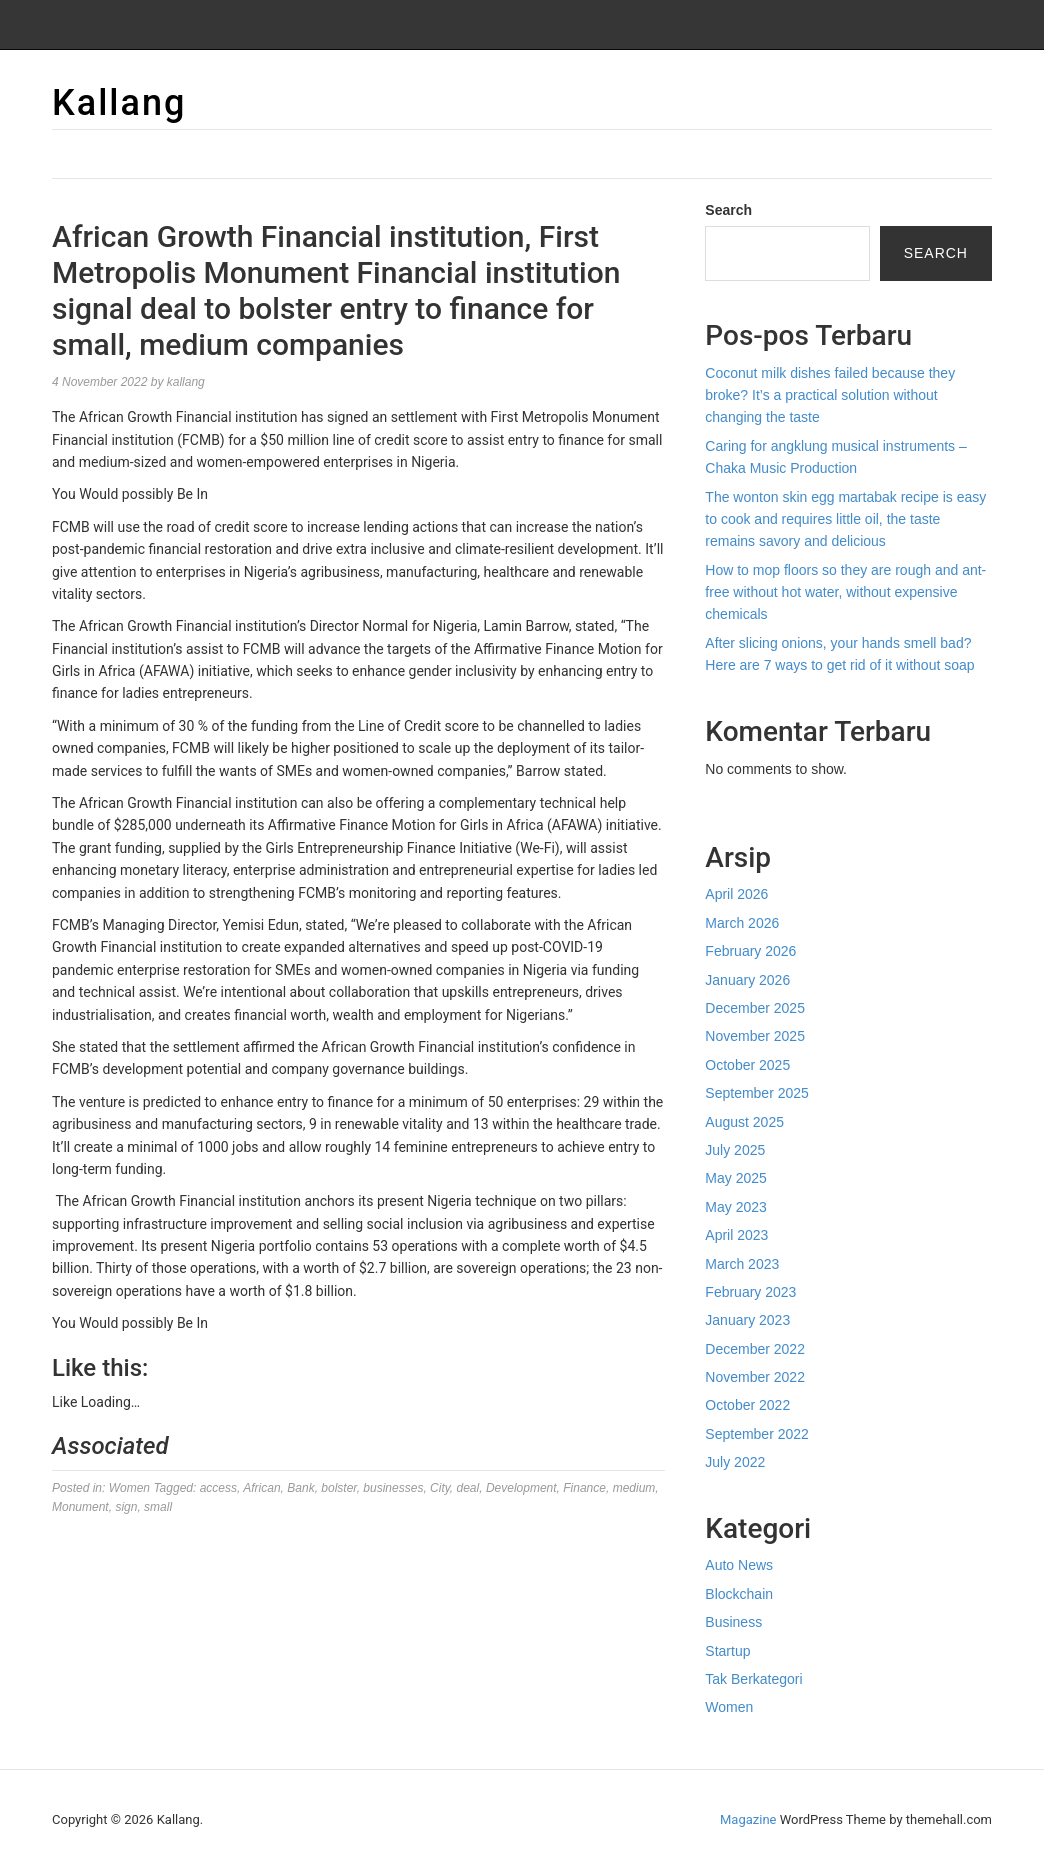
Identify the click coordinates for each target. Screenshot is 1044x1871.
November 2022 (755, 1377)
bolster (338, 1488)
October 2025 (747, 1065)
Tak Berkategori (753, 1679)
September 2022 (757, 1434)
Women (129, 1488)
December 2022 (755, 1349)
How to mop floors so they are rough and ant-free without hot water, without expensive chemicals (845, 592)
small (158, 1507)
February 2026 (750, 951)
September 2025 (757, 1093)
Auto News (739, 1565)
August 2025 (744, 1122)
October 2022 (747, 1405)
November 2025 (755, 1036)
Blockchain (739, 1594)
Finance (584, 1488)
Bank (300, 1488)
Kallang (119, 103)
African (261, 1488)
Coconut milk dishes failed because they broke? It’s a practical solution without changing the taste (830, 395)
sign (126, 1507)
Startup (727, 1651)
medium (634, 1488)
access (218, 1488)
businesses (393, 1488)
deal (468, 1488)
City (440, 1488)
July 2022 (735, 1462)
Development (521, 1488)
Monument (80, 1507)
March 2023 (742, 1264)
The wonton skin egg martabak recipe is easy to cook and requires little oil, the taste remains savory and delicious (845, 519)
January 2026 (747, 980)
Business (733, 1622)
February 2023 (750, 1292)
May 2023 (735, 1207)
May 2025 (735, 1178)
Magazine (748, 1819)
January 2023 (747, 1320)
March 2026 (742, 923)
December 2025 (755, 1008)
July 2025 (735, 1150)
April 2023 (736, 1235)
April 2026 (736, 894)
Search (728, 210)
